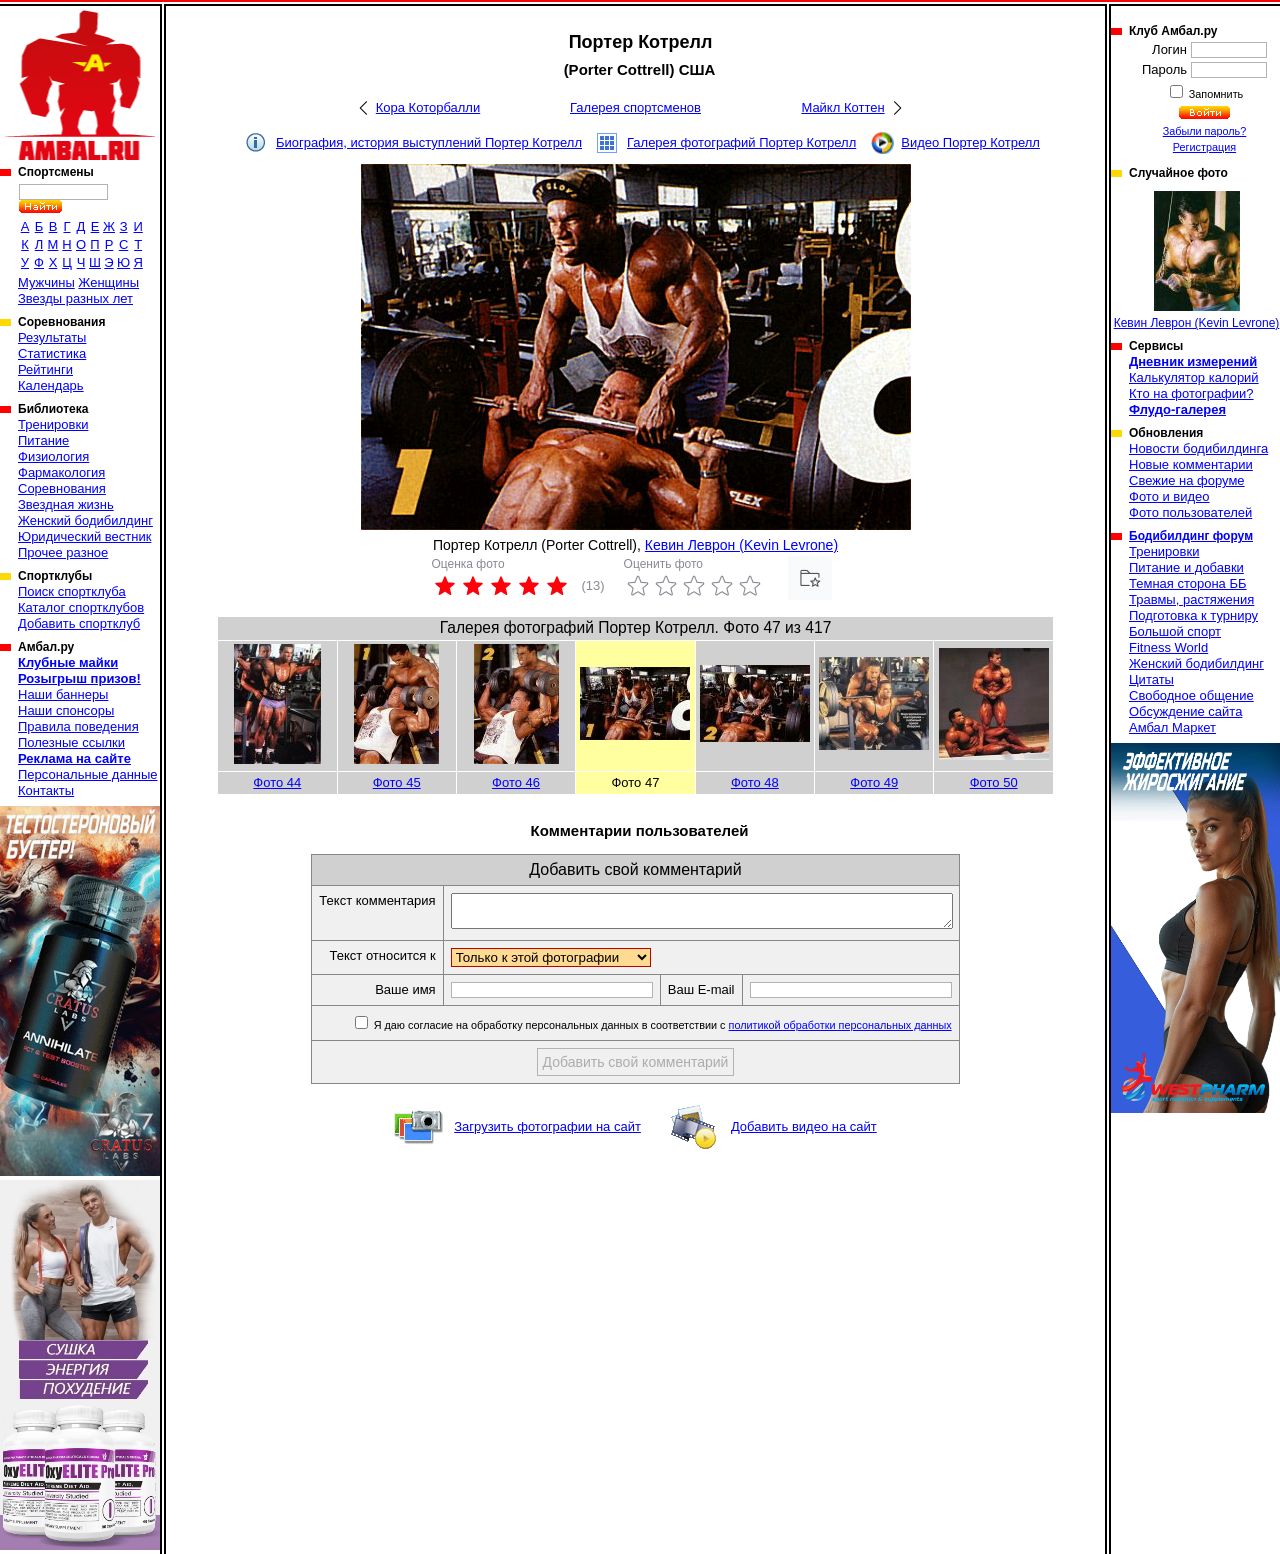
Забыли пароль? (1205, 131)
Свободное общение (1191, 695)
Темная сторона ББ (1188, 583)
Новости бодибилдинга (1198, 448)
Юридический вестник (84, 536)
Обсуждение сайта (1185, 711)
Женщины (108, 282)
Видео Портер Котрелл (970, 142)
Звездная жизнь (66, 504)
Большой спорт (1175, 631)
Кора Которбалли (428, 107)
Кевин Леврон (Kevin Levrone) (741, 545)
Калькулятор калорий (1194, 377)
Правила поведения (78, 726)
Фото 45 (397, 782)
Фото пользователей (1190, 512)
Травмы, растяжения (1191, 599)
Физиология (53, 456)
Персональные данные (88, 774)
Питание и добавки (1186, 567)
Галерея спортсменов (635, 107)
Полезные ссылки (71, 742)
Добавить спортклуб (79, 623)
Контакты (46, 790)
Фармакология (61, 472)
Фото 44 (277, 782)
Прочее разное (63, 552)
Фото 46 (516, 782)
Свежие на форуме (1187, 480)
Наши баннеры (63, 694)
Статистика (52, 353)
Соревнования (62, 488)
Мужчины (46, 282)
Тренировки (53, 424)
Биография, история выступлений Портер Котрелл (429, 142)
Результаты (52, 337)
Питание (43, 440)
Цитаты (1151, 679)
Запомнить (1215, 94)
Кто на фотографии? (1191, 393)
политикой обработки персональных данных (870, 1031)
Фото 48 (755, 782)
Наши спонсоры (66, 710)
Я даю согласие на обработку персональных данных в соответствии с (691, 1031)
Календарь (51, 385)
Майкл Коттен (842, 107)
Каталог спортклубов (81, 607)
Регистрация (1204, 147)
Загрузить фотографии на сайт (547, 1132)
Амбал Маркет (1172, 727)
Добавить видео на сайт (804, 1132)
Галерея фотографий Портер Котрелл (741, 142)
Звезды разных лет (75, 298)
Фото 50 (994, 782)
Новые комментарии (1191, 464)
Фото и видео (1169, 496)
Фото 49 (874, 782)
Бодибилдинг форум (1191, 536)
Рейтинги (45, 369)
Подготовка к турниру (1193, 615)
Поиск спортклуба (72, 591)
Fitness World (1168, 647)
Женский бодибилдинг (85, 520)
